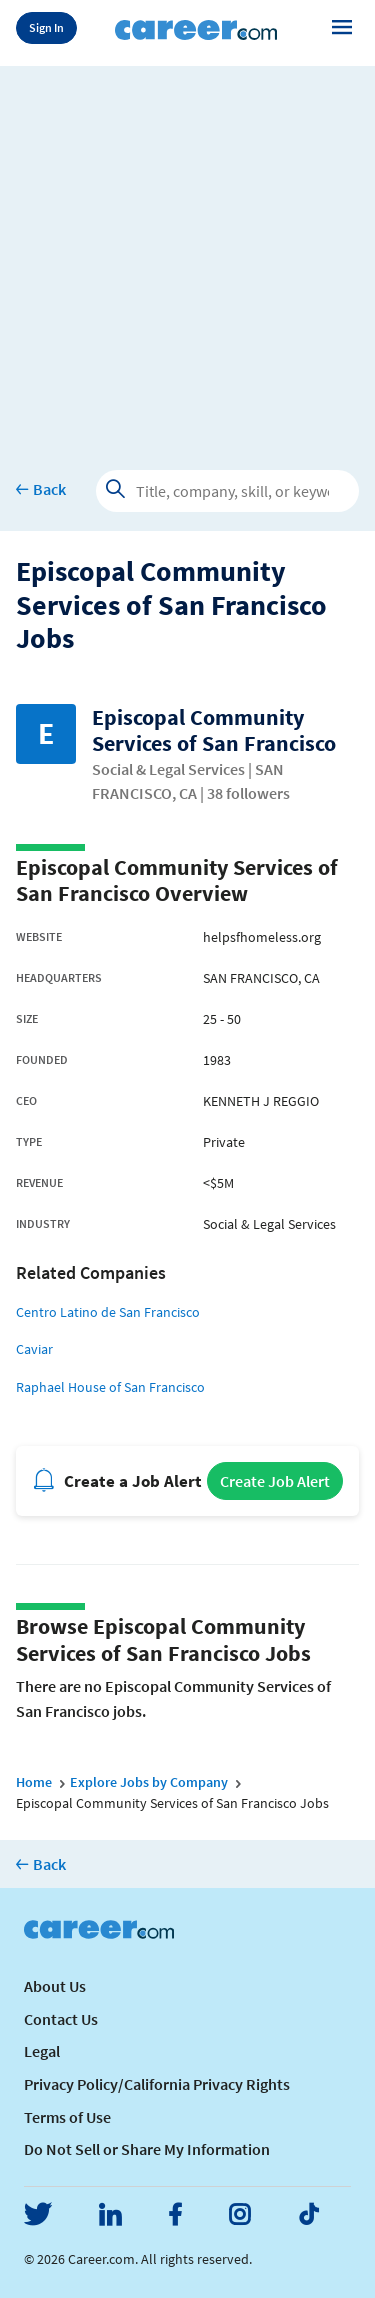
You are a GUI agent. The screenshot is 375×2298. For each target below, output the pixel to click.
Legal (42, 2051)
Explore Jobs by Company (149, 1782)
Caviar (34, 1349)
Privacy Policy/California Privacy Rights (157, 2084)
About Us (55, 1986)
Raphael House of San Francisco (110, 1387)
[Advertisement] (187, 253)
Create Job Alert (275, 1481)
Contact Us (61, 2019)
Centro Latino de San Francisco (108, 1312)
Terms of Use (67, 2117)
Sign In (46, 27)
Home (34, 1782)
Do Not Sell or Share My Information (147, 2149)
